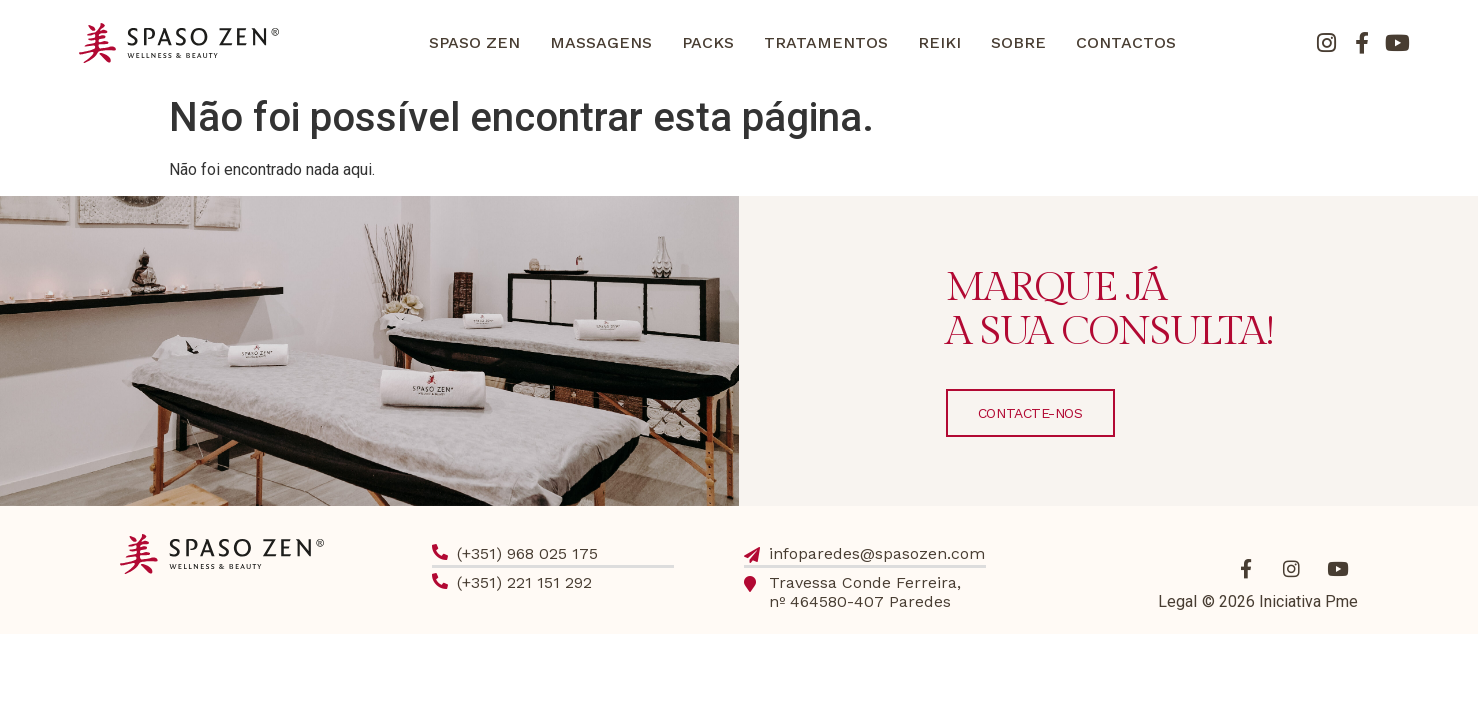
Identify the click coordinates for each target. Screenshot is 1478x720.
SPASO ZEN (474, 42)
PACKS (708, 42)
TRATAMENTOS (826, 42)
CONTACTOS (1126, 42)
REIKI (939, 42)
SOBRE (1018, 42)
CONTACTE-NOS (1030, 413)
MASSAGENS (601, 42)
